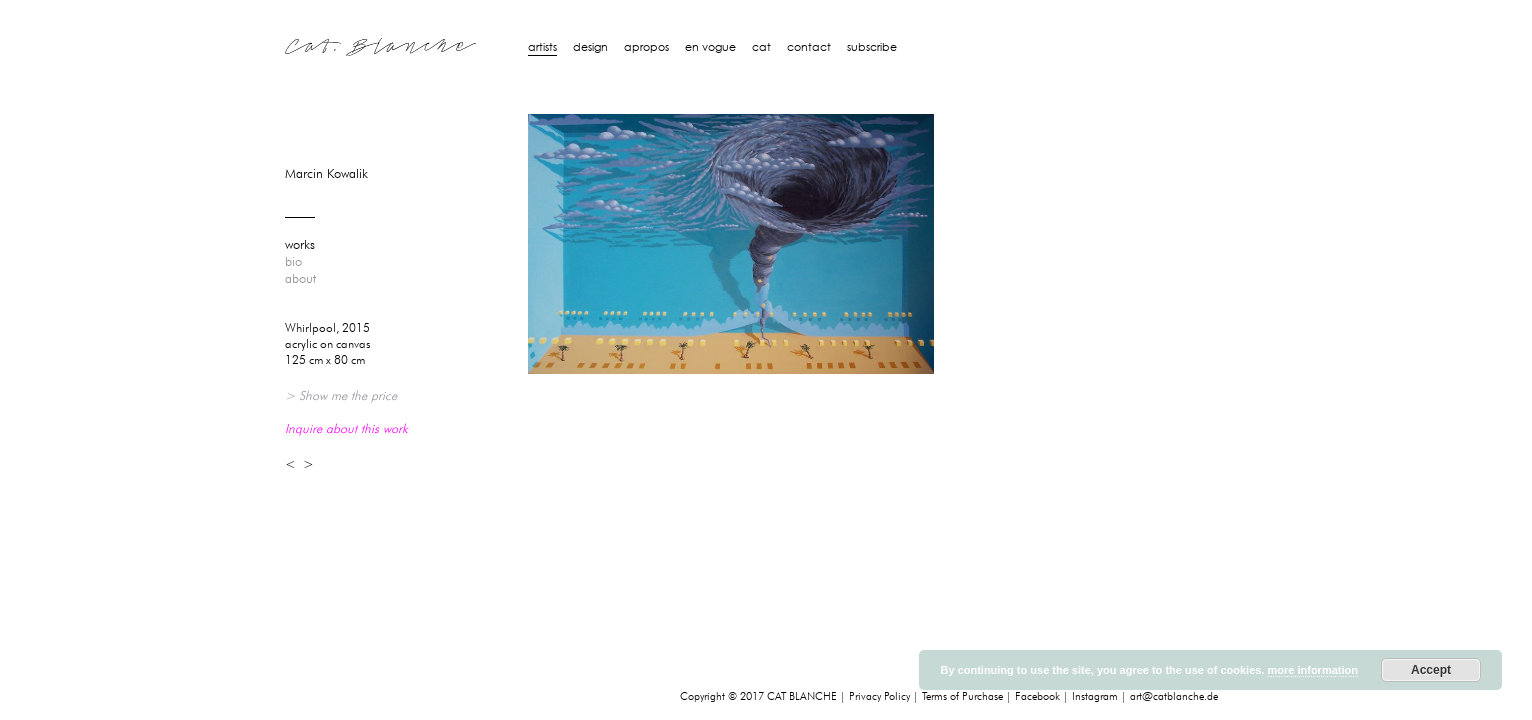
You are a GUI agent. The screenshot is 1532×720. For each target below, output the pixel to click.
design (590, 47)
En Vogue (710, 47)
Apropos (646, 47)
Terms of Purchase (962, 696)
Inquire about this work (346, 428)
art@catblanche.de (1174, 696)
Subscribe (872, 47)
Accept (1431, 670)
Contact (809, 47)
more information (1312, 670)
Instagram (1095, 696)
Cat (761, 47)
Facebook (1037, 696)
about (300, 279)
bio (293, 262)
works (300, 245)
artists (542, 47)
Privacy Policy (879, 696)
